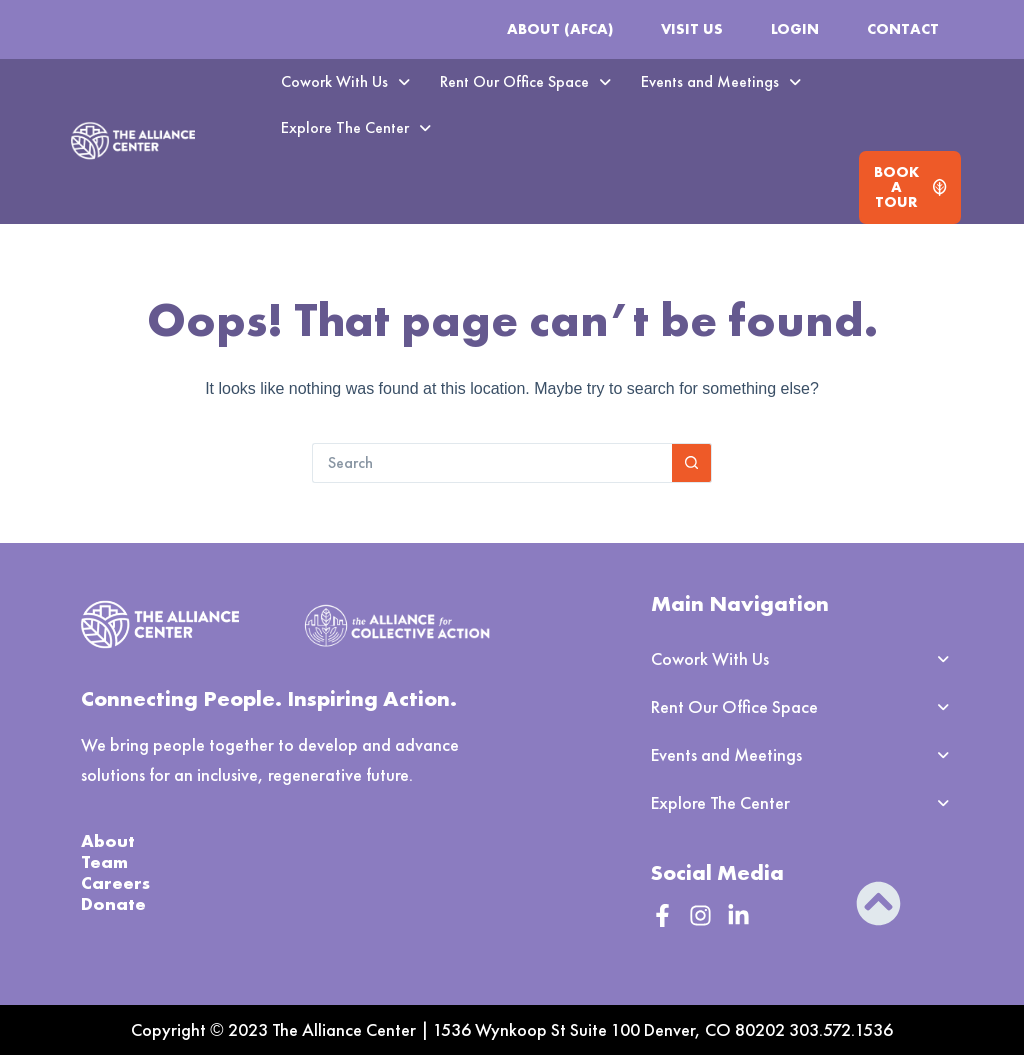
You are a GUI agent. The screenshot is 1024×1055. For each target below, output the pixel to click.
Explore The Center (356, 127)
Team (104, 861)
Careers (115, 882)
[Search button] (692, 463)
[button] (345, 82)
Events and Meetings (721, 81)
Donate (113, 903)
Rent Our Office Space (525, 81)
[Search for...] (492, 463)
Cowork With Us (345, 81)
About (108, 840)
